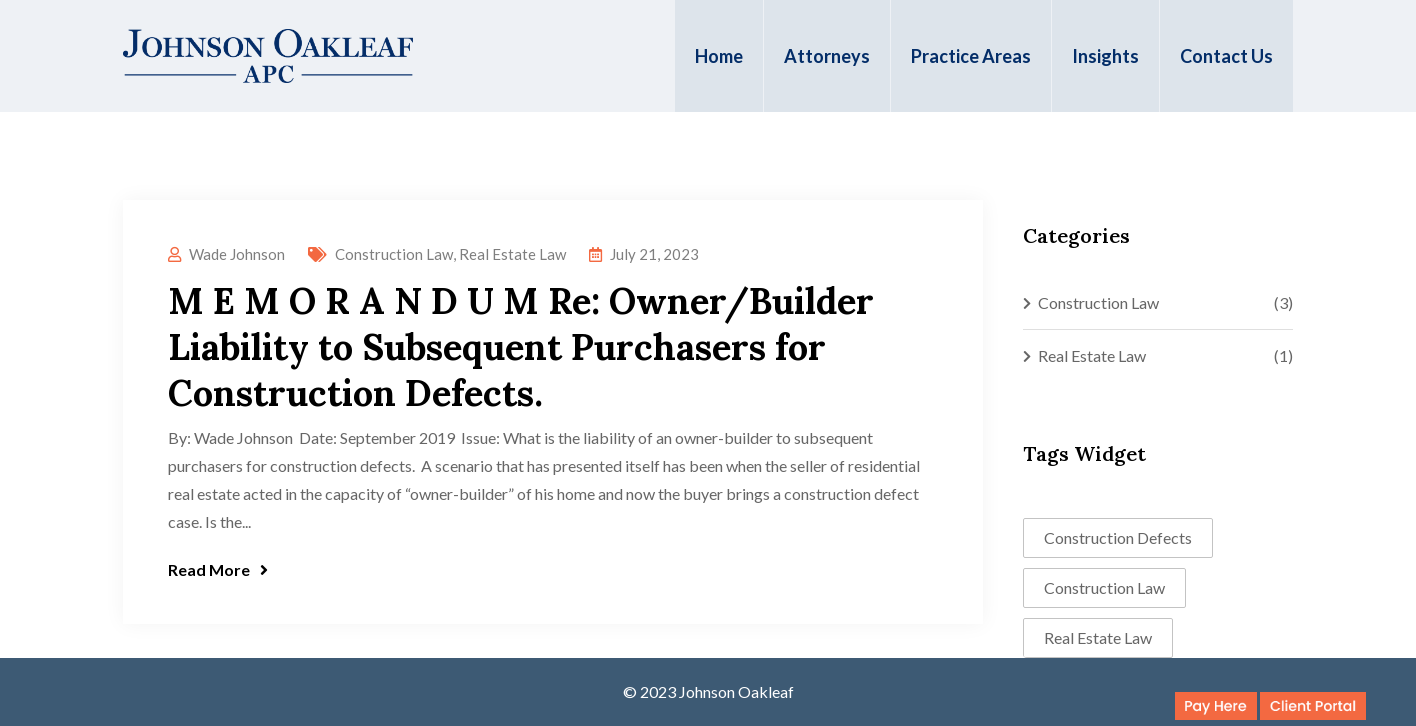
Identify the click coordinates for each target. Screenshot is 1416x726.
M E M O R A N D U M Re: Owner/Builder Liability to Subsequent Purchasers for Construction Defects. (521, 347)
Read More (218, 569)
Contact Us (1226, 56)
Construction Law (394, 254)
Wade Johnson (237, 254)
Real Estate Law (512, 254)
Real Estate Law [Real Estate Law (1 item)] (1098, 637)
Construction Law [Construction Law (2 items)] (1104, 587)
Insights (1105, 56)
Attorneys (827, 56)
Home (719, 56)
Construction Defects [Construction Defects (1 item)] (1118, 537)
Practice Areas (971, 56)
